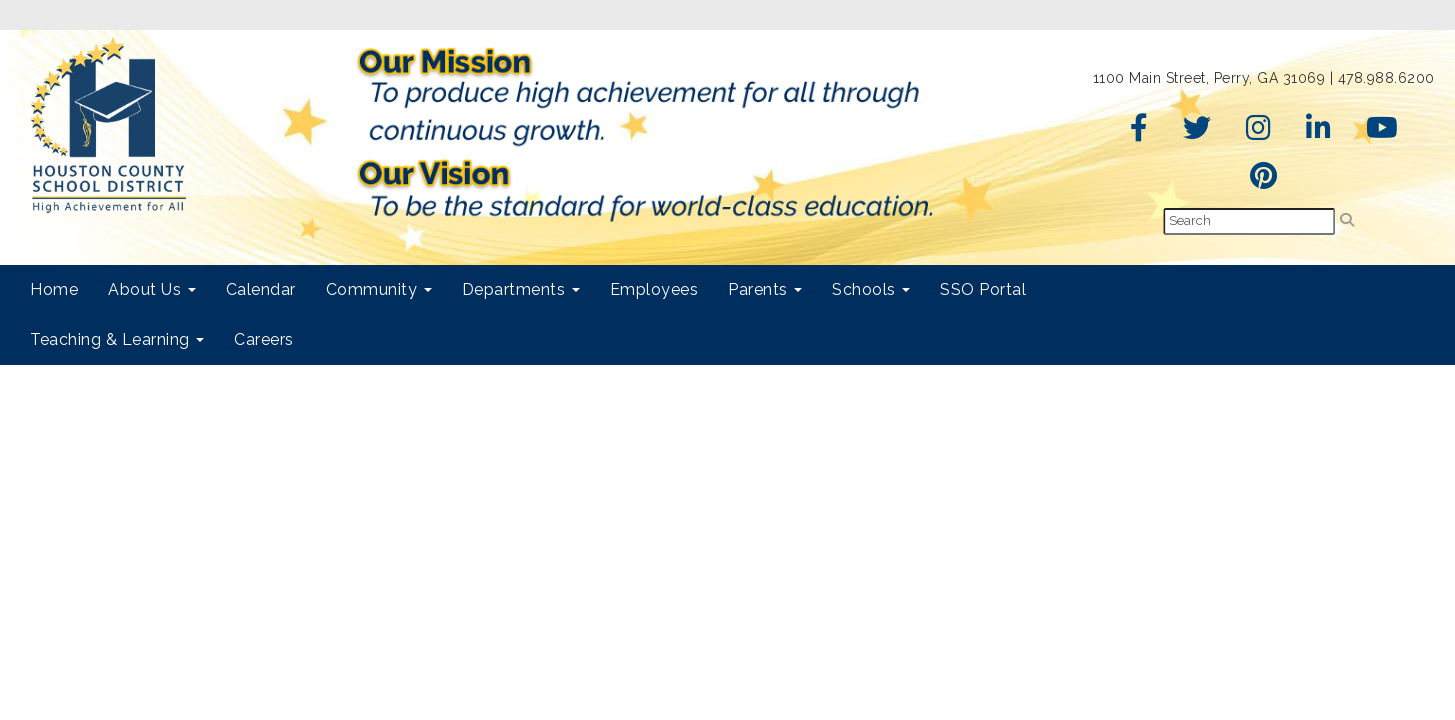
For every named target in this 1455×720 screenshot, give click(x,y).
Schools (871, 289)
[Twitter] (1197, 133)
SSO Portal (983, 289)
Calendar (261, 289)
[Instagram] (1259, 133)
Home (54, 289)
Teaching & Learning (117, 339)
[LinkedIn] (1319, 133)
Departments (521, 289)
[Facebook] (1139, 133)
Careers (264, 339)
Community (379, 289)
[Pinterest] (1264, 181)
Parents (765, 289)
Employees (654, 289)
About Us (152, 289)
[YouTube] (1382, 133)
